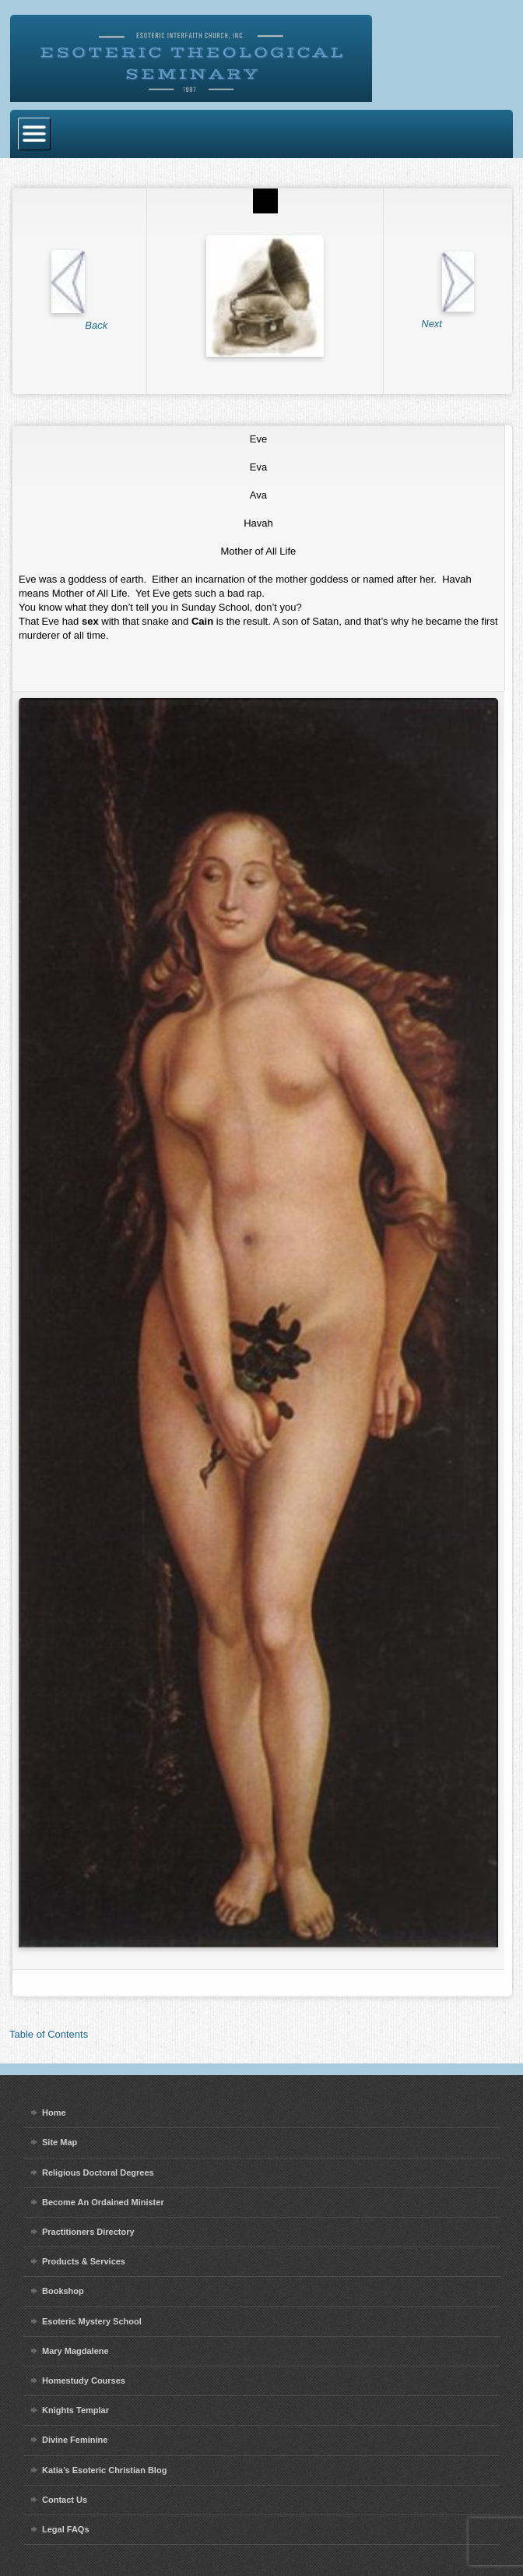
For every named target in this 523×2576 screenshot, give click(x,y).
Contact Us (64, 2499)
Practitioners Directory (88, 2231)
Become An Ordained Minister (103, 2202)
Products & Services (83, 2261)
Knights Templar (75, 2410)
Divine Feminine (74, 2439)
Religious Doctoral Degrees (98, 2172)
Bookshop (63, 2291)
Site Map (59, 2142)
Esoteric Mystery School (92, 2321)
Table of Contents (48, 2034)
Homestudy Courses (83, 2380)
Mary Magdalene (75, 2351)
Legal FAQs (66, 2529)
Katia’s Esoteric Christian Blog (104, 2470)
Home (54, 2112)
